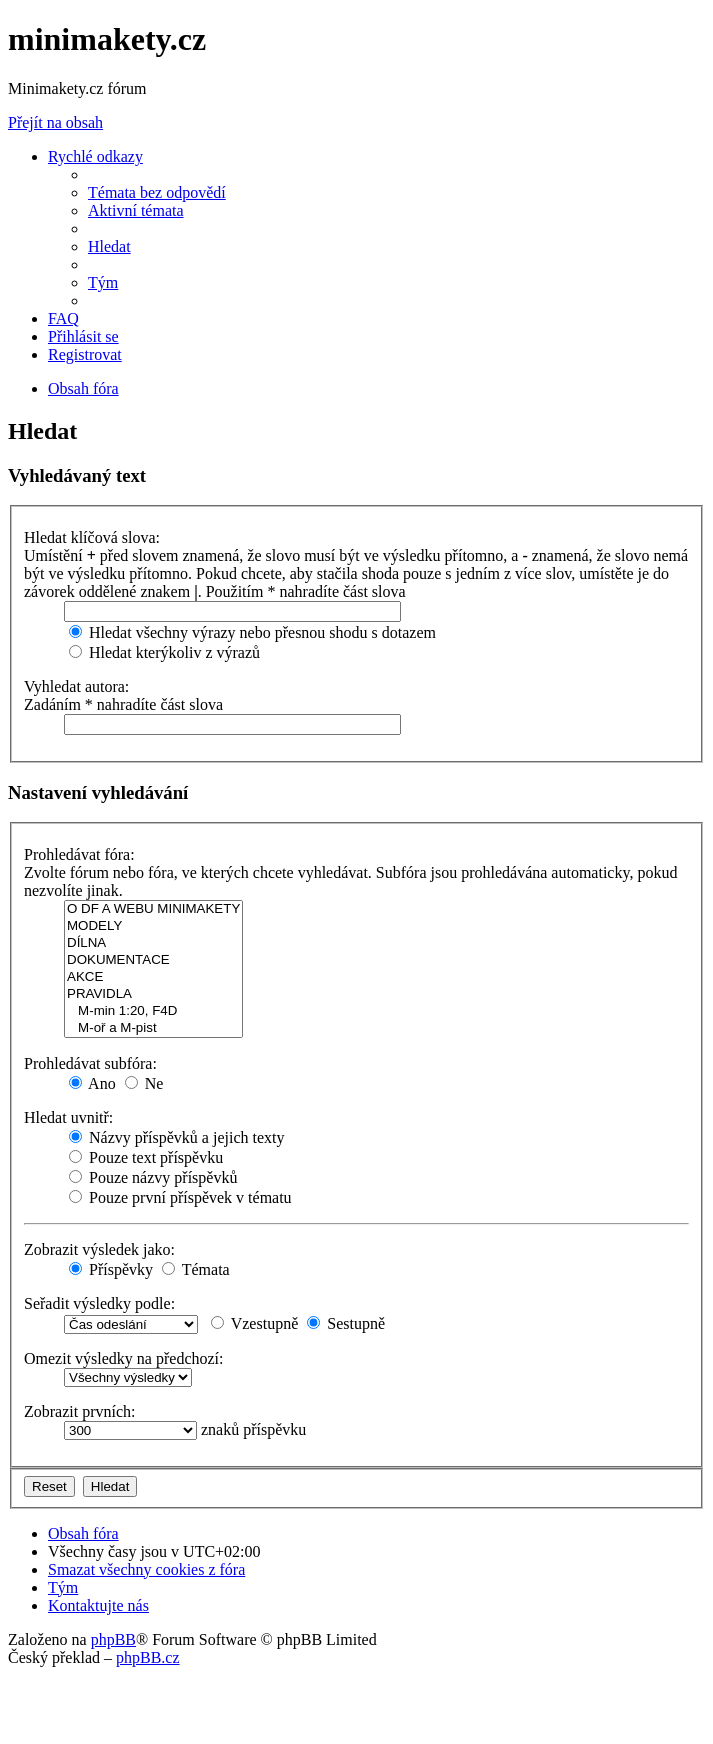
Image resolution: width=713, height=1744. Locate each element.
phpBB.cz (148, 1657)
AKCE (153, 977)
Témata (196, 1269)
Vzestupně (254, 1323)
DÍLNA (153, 943)
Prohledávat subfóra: (90, 1063)
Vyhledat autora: (76, 686)
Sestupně (346, 1323)
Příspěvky (111, 1269)
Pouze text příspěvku (146, 1157)
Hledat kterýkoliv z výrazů (164, 652)
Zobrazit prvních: (80, 1411)
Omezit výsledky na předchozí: (124, 1358)
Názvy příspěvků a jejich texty (177, 1137)
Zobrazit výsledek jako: (99, 1249)
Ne (144, 1083)
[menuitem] (157, 192)
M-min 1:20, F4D (153, 1011)
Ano (92, 1083)
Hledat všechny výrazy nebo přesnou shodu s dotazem (252, 632)
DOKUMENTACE (153, 960)
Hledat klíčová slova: (92, 537)
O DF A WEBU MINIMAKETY (153, 909)
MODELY (153, 926)
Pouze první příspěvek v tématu (180, 1197)
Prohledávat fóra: (79, 854)
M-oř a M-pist (153, 1028)
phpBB (113, 1639)
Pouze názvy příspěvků (153, 1177)
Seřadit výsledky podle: (99, 1303)
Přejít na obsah (55, 122)
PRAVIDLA (153, 994)
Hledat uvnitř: (68, 1117)
